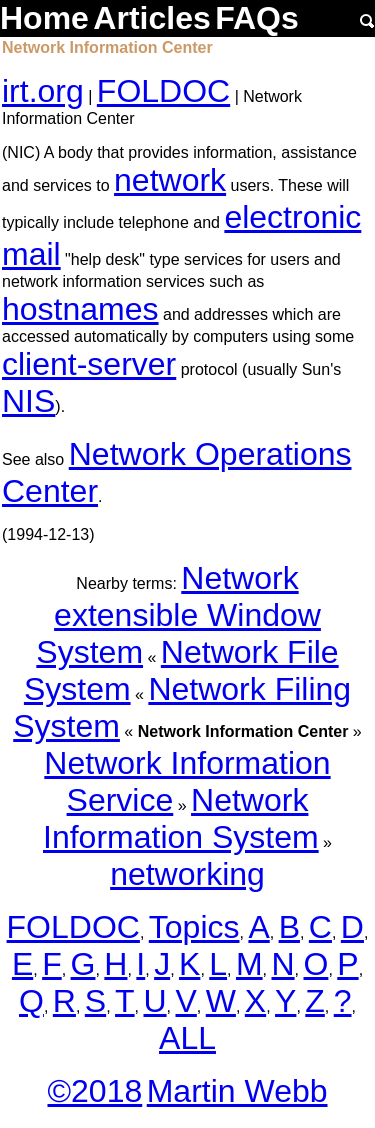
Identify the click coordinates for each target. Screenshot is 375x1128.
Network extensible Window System (178, 615)
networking (187, 874)
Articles (151, 18)
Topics (194, 927)
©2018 (94, 1091)
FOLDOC (163, 91)
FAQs (257, 18)
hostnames (80, 309)
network (170, 180)
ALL (187, 1038)
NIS (28, 401)
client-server (89, 364)
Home (44, 18)
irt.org (43, 91)
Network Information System (181, 818)
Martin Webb (237, 1091)
